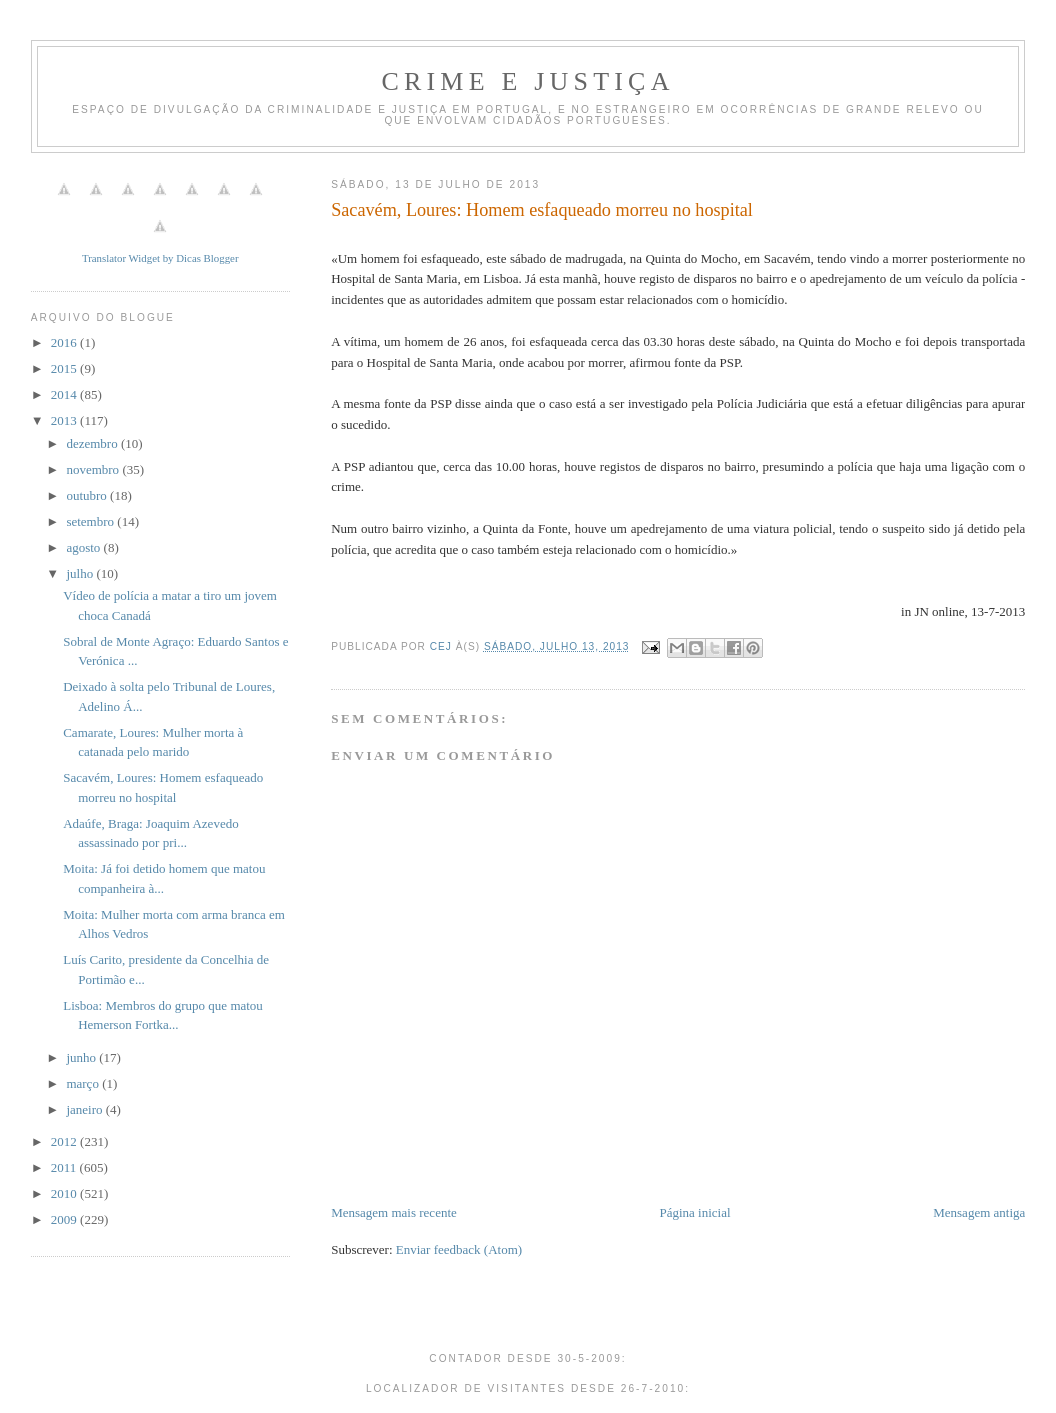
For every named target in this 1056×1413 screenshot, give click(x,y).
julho (81, 573)
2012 (65, 1141)
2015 (65, 368)
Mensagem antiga (979, 1212)
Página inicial (694, 1212)
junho (82, 1057)
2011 (65, 1167)
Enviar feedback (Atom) (459, 1249)
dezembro (93, 443)
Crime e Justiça (527, 81)
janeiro (85, 1109)
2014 (65, 394)
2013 (65, 420)
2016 (65, 342)
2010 (65, 1193)
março (84, 1083)
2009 (65, 1219)
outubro (88, 495)
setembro (91, 521)
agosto (84, 547)
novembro (94, 469)
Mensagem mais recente (394, 1212)
